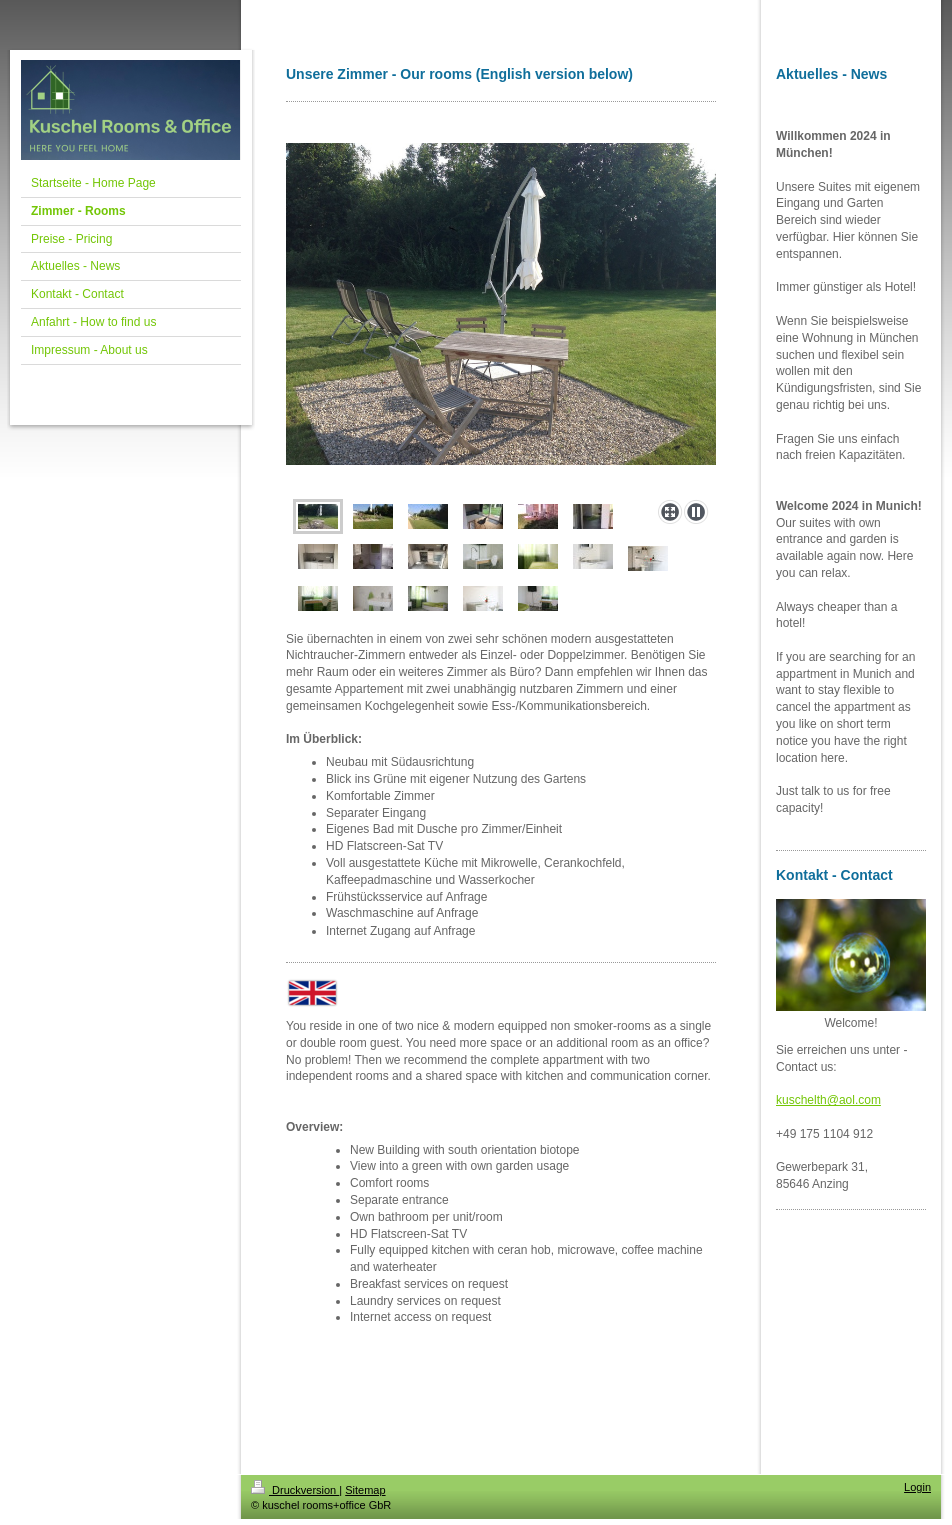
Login (917, 1487)
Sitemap (365, 1490)
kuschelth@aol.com (828, 1100)
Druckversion (295, 1490)
